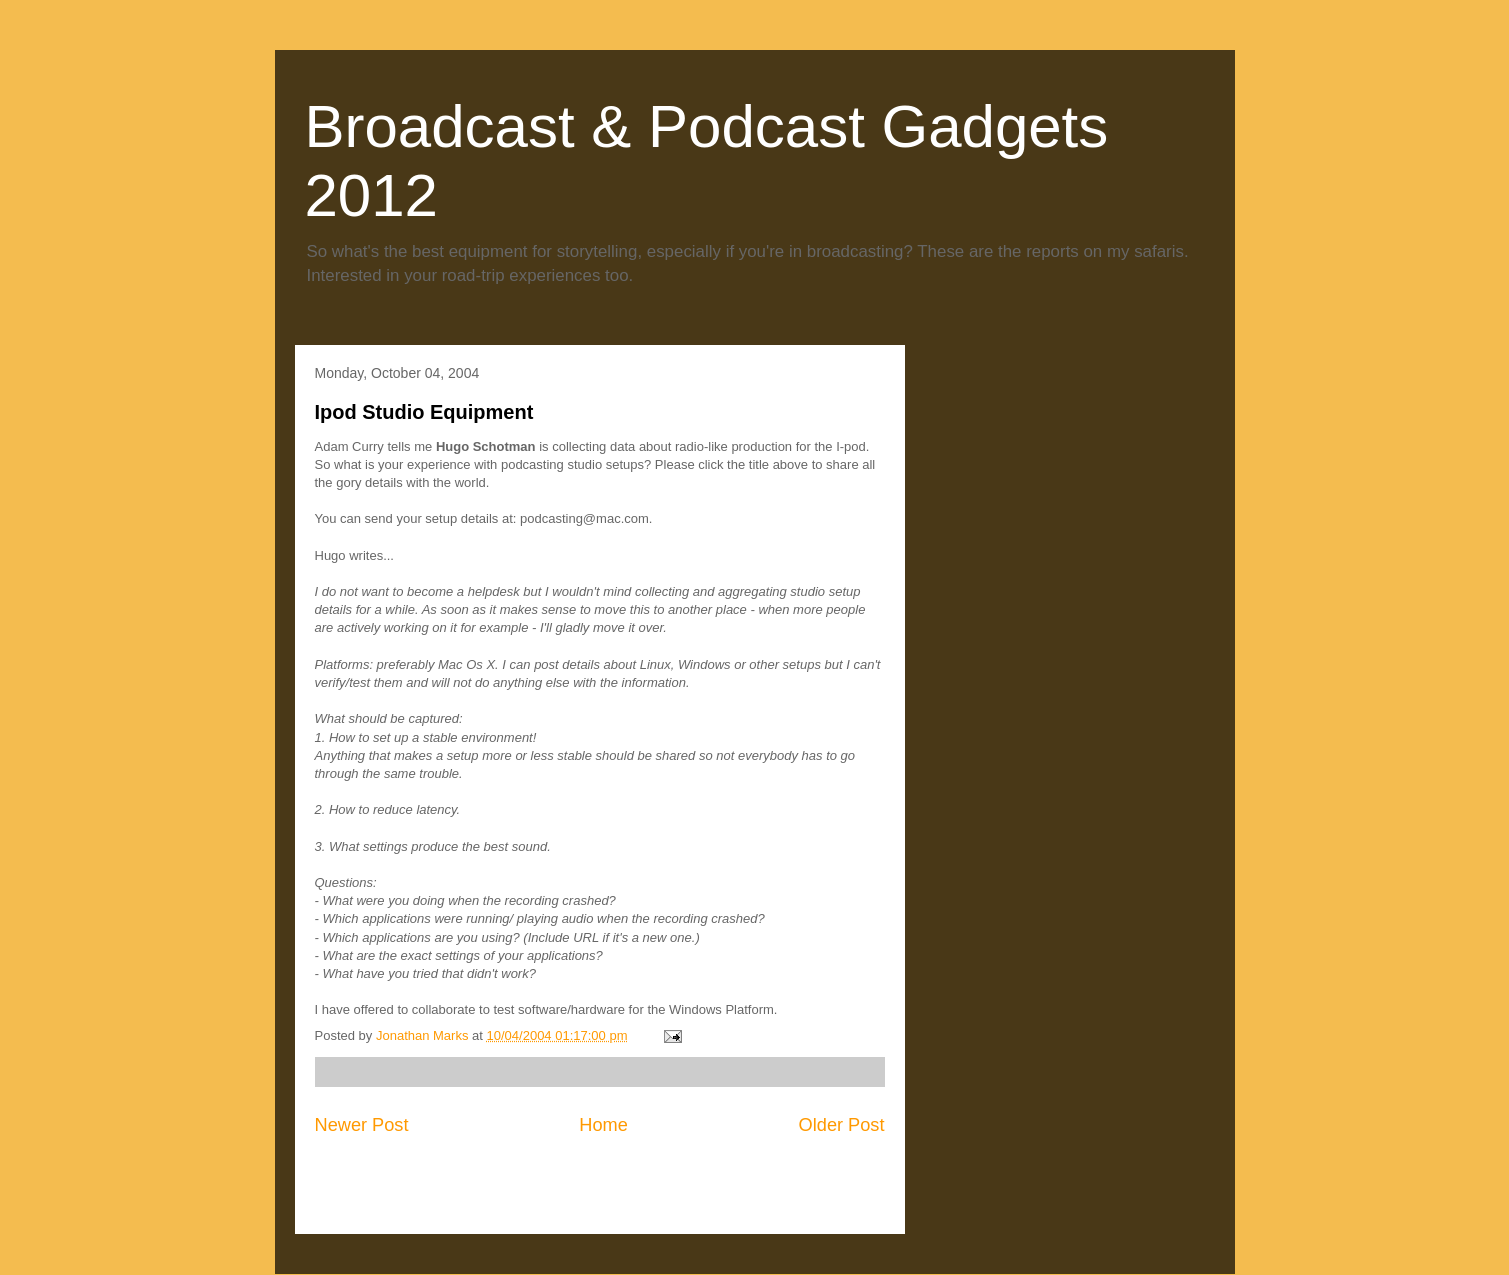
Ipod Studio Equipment (424, 412)
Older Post (842, 1125)
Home (603, 1125)
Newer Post (362, 1125)
